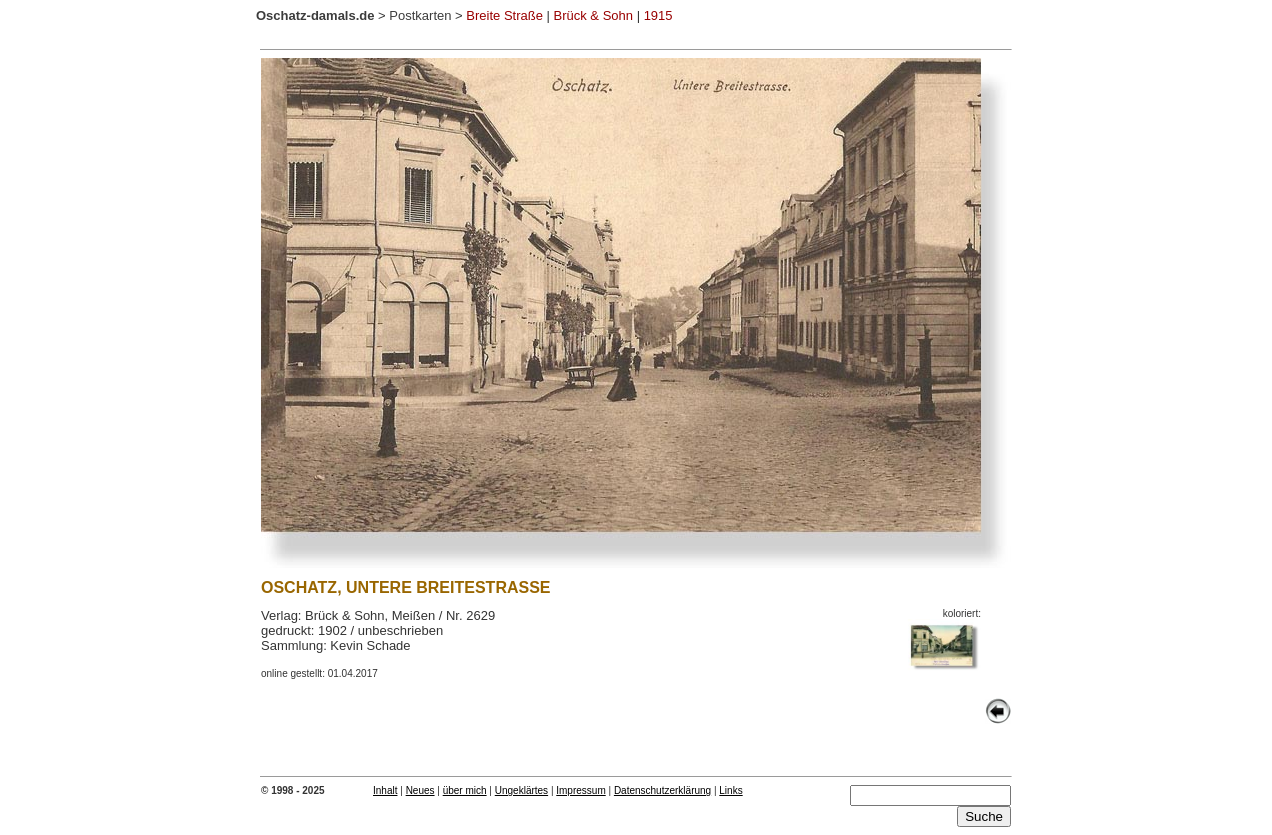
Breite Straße (504, 15)
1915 (658, 15)
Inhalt (385, 790)
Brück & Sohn (594, 15)
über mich (465, 790)
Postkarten (420, 15)
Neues (420, 790)
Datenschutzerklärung (662, 790)
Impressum (580, 790)
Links (730, 790)
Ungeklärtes (521, 790)
